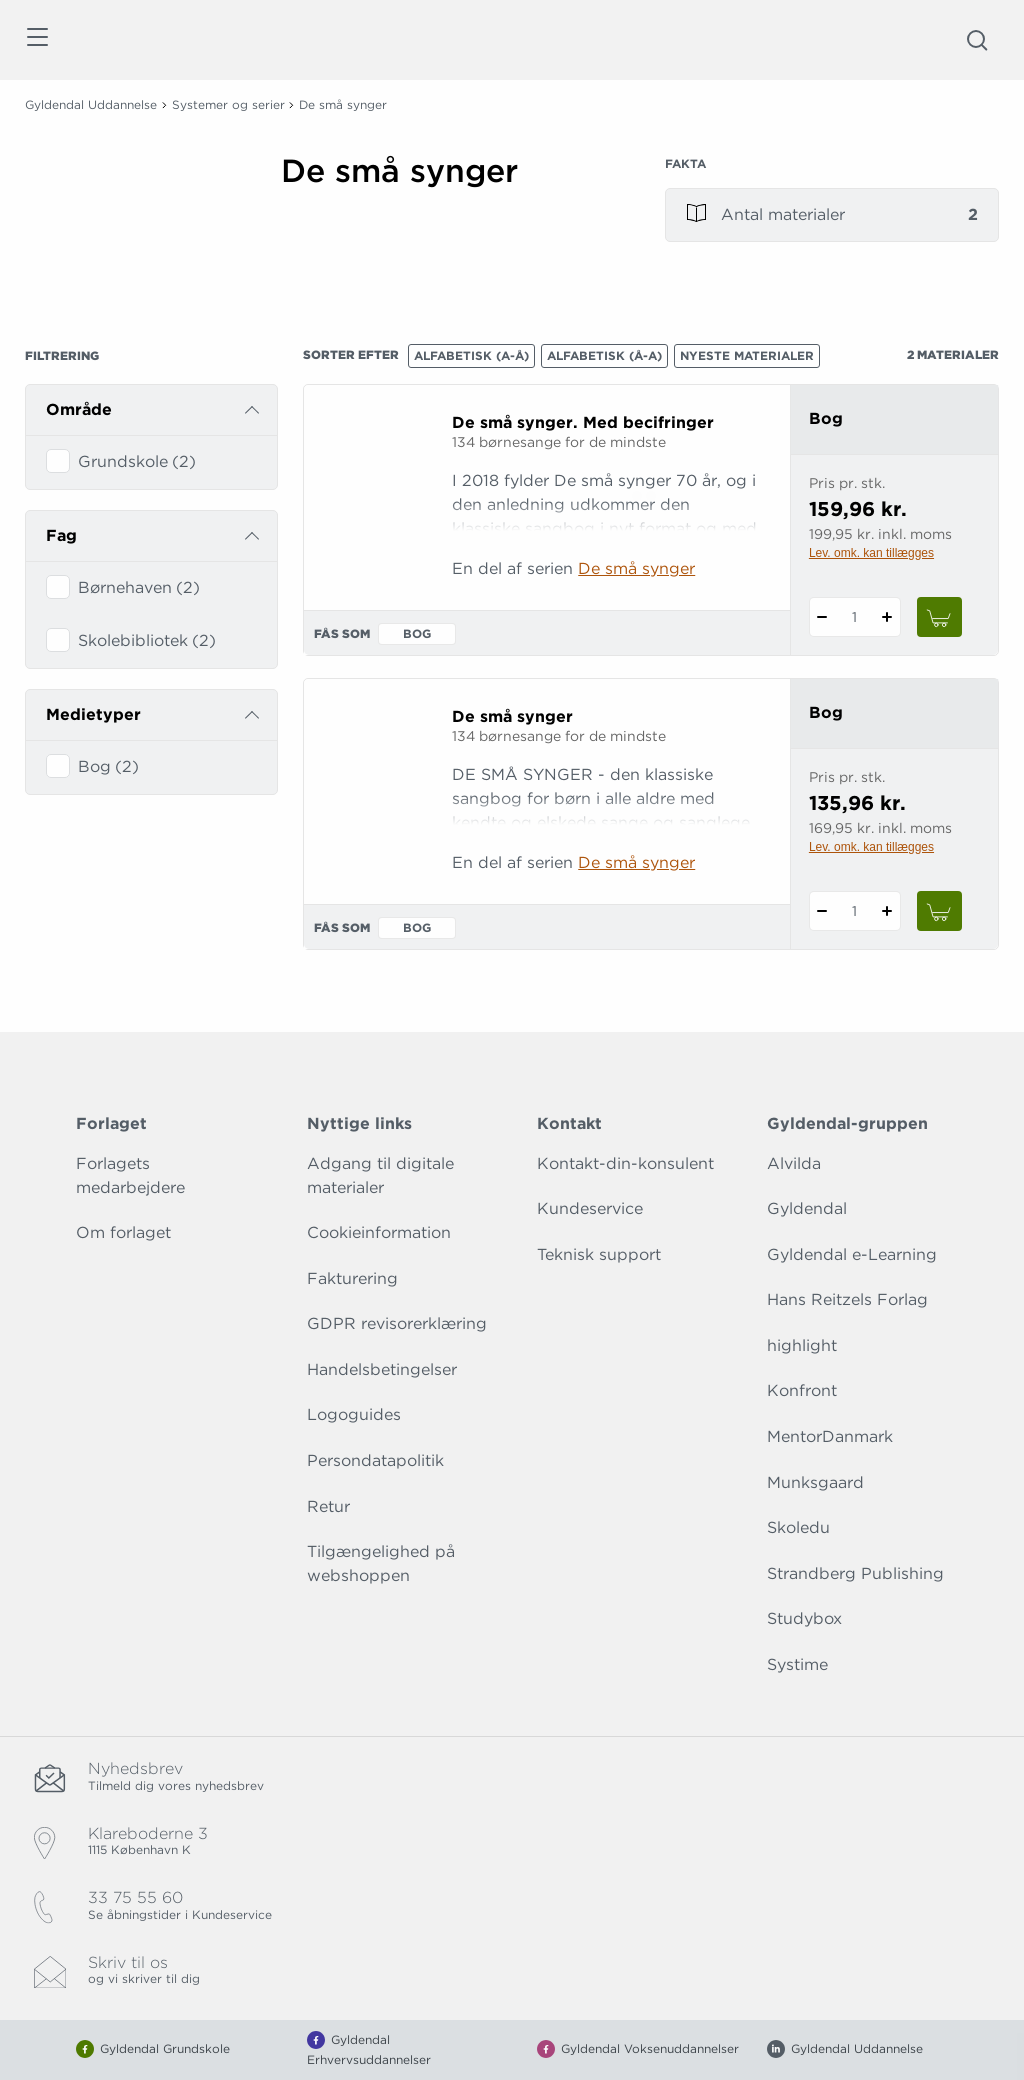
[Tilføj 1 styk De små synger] (887, 911)
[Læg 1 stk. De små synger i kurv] (940, 911)
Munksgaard (815, 1482)
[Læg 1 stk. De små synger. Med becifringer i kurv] (940, 617)
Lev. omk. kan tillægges (871, 553)
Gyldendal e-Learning (852, 1254)
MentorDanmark (830, 1436)
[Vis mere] (448, 239)
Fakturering (352, 1278)
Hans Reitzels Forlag (847, 1299)
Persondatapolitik (375, 1460)
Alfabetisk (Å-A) (604, 355)
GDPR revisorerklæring (397, 1323)
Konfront (802, 1390)
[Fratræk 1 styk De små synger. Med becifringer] (822, 617)
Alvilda (794, 1163)
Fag (61, 535)
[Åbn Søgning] (977, 40)
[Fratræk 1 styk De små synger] (822, 911)
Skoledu (798, 1527)
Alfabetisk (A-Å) (471, 355)
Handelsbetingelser (382, 1369)
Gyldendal (807, 1208)
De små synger (636, 568)
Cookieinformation (379, 1232)
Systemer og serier (228, 104)
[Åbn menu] (36, 40)
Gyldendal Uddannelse (91, 104)
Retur (328, 1506)
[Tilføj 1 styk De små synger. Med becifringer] (887, 617)
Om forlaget (123, 1232)
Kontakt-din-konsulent (625, 1163)
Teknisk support (599, 1254)
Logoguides (354, 1414)
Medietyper (93, 714)
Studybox (804, 1618)
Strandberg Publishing (855, 1573)
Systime (797, 1664)
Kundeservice (590, 1208)
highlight (802, 1345)
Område (79, 409)
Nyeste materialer (747, 355)
